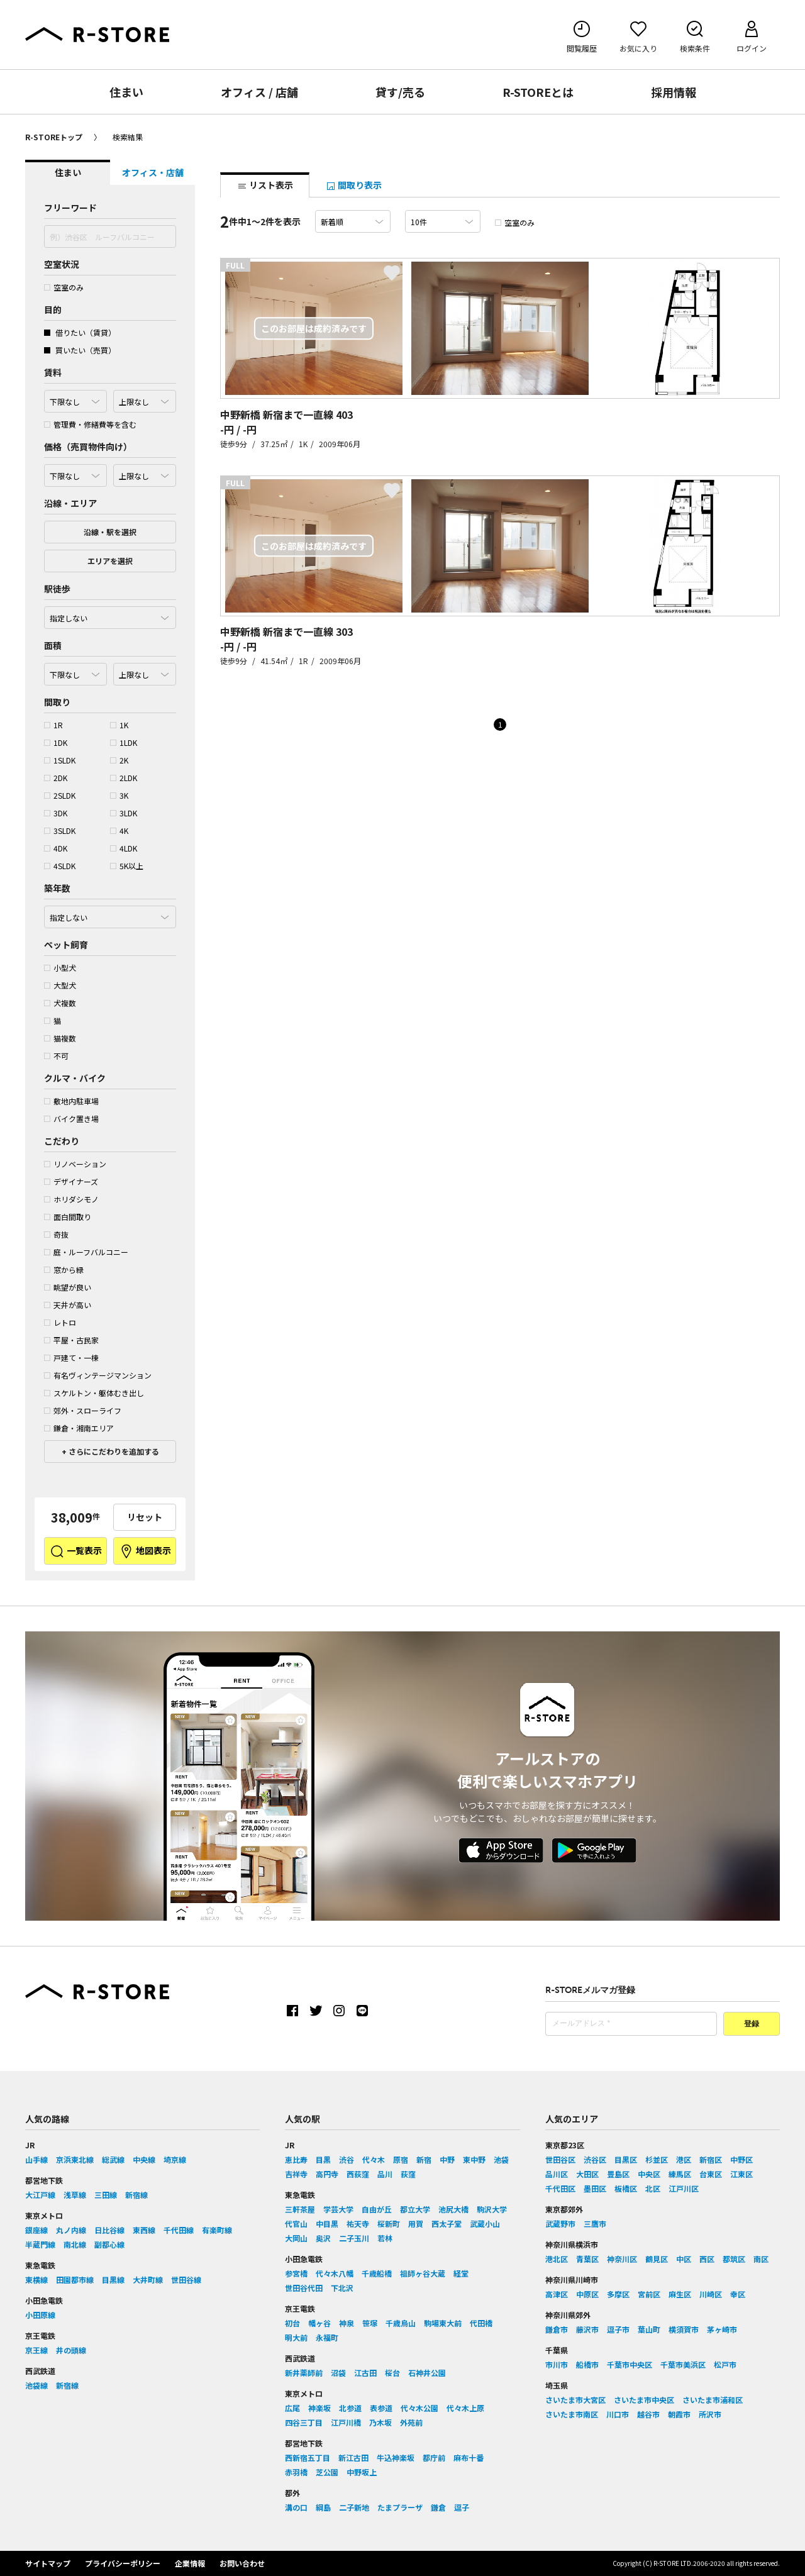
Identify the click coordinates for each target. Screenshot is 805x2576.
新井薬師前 (304, 2372)
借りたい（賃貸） (80, 332)
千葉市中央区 (629, 2364)
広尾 (292, 2407)
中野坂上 (362, 2472)
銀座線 (36, 2229)
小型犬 (60, 967)
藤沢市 (587, 2329)
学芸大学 (338, 2209)
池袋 (501, 2159)
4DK (55, 848)
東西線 (144, 2229)
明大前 (296, 2337)
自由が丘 (377, 2209)
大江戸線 (40, 2194)
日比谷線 (109, 2229)
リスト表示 (265, 185)
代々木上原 (465, 2407)
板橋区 (625, 2188)
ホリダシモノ (71, 1199)
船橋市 (587, 2364)
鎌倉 (438, 2507)
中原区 (587, 2294)
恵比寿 (296, 2159)
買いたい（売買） (80, 350)
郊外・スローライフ (82, 1410)
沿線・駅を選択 (110, 531)
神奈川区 (622, 2258)
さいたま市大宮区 (575, 2399)
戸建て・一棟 (71, 1357)
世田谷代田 (304, 2287)
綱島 (323, 2507)
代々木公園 (419, 2407)
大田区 (587, 2173)
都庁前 (434, 2457)
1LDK (123, 742)
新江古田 (353, 2457)
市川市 (556, 2364)
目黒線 (113, 2279)
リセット (144, 1517)
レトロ (60, 1322)
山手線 (36, 2159)
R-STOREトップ (53, 136)
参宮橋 (296, 2273)
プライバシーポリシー (122, 2563)
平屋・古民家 (71, 1340)
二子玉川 (354, 2238)
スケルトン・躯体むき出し (94, 1392)
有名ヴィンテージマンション (98, 1375)
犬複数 (60, 1002)
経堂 (461, 2273)
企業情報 (190, 2563)
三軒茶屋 (300, 2209)
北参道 (350, 2407)
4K (119, 830)
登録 (751, 2024)
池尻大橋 (453, 2209)
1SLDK (59, 760)
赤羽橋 (296, 2472)
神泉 (346, 2323)
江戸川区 (684, 2188)
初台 (292, 2323)
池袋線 (36, 2385)
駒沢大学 (492, 2209)
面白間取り (67, 1216)
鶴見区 (656, 2258)
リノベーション (75, 1163)
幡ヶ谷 (319, 2323)
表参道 (381, 2407)
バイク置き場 (71, 1118)
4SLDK (59, 865)
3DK (55, 813)
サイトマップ (47, 2563)
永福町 (327, 2337)
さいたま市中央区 (644, 2399)
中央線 (144, 2159)
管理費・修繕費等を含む (90, 424)
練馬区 (680, 2173)
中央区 (649, 2173)
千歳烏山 (401, 2323)
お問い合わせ (242, 2563)
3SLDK (59, 830)
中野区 (741, 2159)
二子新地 (354, 2507)
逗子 (461, 2507)
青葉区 (587, 2258)
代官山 (296, 2223)
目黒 (323, 2159)
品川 (384, 2173)
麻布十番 (468, 2457)
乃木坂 (380, 2422)
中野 (447, 2159)
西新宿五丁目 (307, 2457)
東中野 (474, 2159)
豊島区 (618, 2173)
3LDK (123, 813)
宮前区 (649, 2294)
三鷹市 (595, 2223)
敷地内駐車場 (71, 1101)
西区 (706, 2258)
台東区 (710, 2173)
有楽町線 (217, 2229)
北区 (652, 2188)
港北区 (556, 2258)
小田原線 (40, 2314)
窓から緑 (64, 1269)
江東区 (741, 2173)
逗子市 (618, 2329)
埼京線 (175, 2159)
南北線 (75, 2244)
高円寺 (327, 2173)
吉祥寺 (296, 2173)
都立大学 (415, 2209)
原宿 (400, 2159)
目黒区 (625, 2159)
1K (119, 724)
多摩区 (618, 2294)
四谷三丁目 (304, 2422)
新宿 (423, 2159)
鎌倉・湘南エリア (79, 1428)
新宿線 (136, 2194)
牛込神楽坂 (395, 2457)
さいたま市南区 (571, 2414)
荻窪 (408, 2173)
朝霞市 (679, 2414)
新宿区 (710, 2159)
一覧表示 (76, 1551)
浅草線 (75, 2194)
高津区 (556, 2294)
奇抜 (56, 1234)
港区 (683, 2159)
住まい (126, 92)
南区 (761, 2258)
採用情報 (673, 92)
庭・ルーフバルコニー (86, 1251)
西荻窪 (358, 2173)
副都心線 (109, 2244)
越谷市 (648, 2414)
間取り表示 (354, 185)
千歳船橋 (377, 2273)
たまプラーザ (400, 2507)
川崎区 (710, 2294)
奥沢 (323, 2238)
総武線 (113, 2159)
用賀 (415, 2223)
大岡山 (296, 2238)
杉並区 (656, 2159)
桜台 (392, 2372)
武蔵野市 (560, 2223)
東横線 (36, 2279)
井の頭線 (71, 2350)
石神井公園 (427, 2372)
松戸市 (725, 2364)
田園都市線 (75, 2279)
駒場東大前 (443, 2323)
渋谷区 (595, 2159)
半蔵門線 (40, 2244)
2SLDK (59, 795)
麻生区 (680, 2294)
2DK (55, 777)
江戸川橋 (346, 2422)
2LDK (123, 777)
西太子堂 (446, 2223)
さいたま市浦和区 (712, 2399)
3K (119, 795)
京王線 (36, 2350)
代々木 (373, 2159)
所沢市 (710, 2414)
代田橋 (481, 2323)
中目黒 (327, 2223)
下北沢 (342, 2287)
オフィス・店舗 (153, 172)
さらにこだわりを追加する (113, 1451)
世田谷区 (560, 2159)
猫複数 (60, 1038)
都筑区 (734, 2258)
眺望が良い (67, 1287)
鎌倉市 (556, 2329)
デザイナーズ (71, 1181)
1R (53, 724)
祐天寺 (358, 2223)
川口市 (617, 2414)
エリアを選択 (110, 560)
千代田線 (179, 2229)
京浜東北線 (75, 2159)
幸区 (737, 2294)
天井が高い (67, 1304)
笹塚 (369, 2323)
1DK (55, 742)
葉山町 (649, 2329)
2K (119, 760)
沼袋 (338, 2372)
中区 (683, 2258)
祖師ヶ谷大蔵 (422, 2273)
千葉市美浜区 (683, 2364)
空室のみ (64, 287)
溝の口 (296, 2507)
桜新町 (388, 2223)
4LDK (123, 848)
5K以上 (126, 865)
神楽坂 (319, 2407)
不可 (56, 1055)
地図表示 (145, 1551)
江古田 (365, 2372)
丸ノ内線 (71, 2229)
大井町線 (148, 2279)
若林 (384, 2238)
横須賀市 (684, 2329)
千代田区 (560, 2188)
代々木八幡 (334, 2273)
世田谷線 (186, 2279)
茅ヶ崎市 (722, 2329)
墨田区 (595, 2188)
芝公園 (327, 2472)
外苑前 (411, 2422)
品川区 (556, 2173)
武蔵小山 (485, 2223)
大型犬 (60, 985)
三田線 (105, 2194)
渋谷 (346, 2159)
